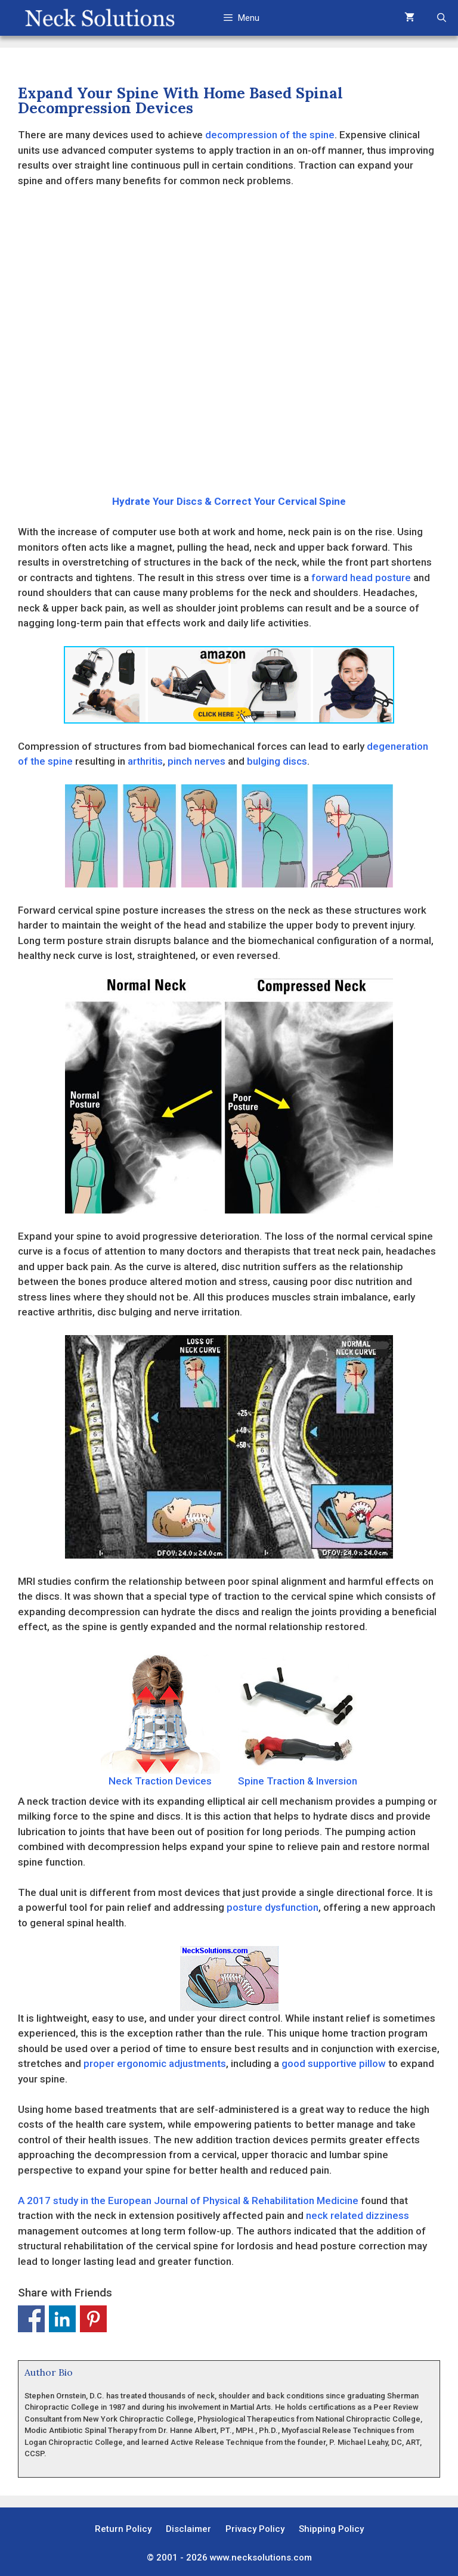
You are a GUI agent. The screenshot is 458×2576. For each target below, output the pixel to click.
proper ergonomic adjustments (154, 2063)
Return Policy (123, 2529)
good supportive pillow (333, 2063)
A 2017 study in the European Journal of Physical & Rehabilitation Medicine (188, 2200)
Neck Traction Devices (160, 1721)
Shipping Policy (331, 2529)
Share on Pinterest (93, 2318)
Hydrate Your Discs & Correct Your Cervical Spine (229, 501)
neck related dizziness (357, 2215)
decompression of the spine (270, 135)
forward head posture (361, 578)
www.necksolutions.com (261, 2557)
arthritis (145, 761)
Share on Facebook (31, 2318)
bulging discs (277, 761)
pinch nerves (196, 761)
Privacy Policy (254, 2529)
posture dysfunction (272, 1907)
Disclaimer (188, 2529)
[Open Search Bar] (441, 18)
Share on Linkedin (62, 2318)
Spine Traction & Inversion (297, 1721)
